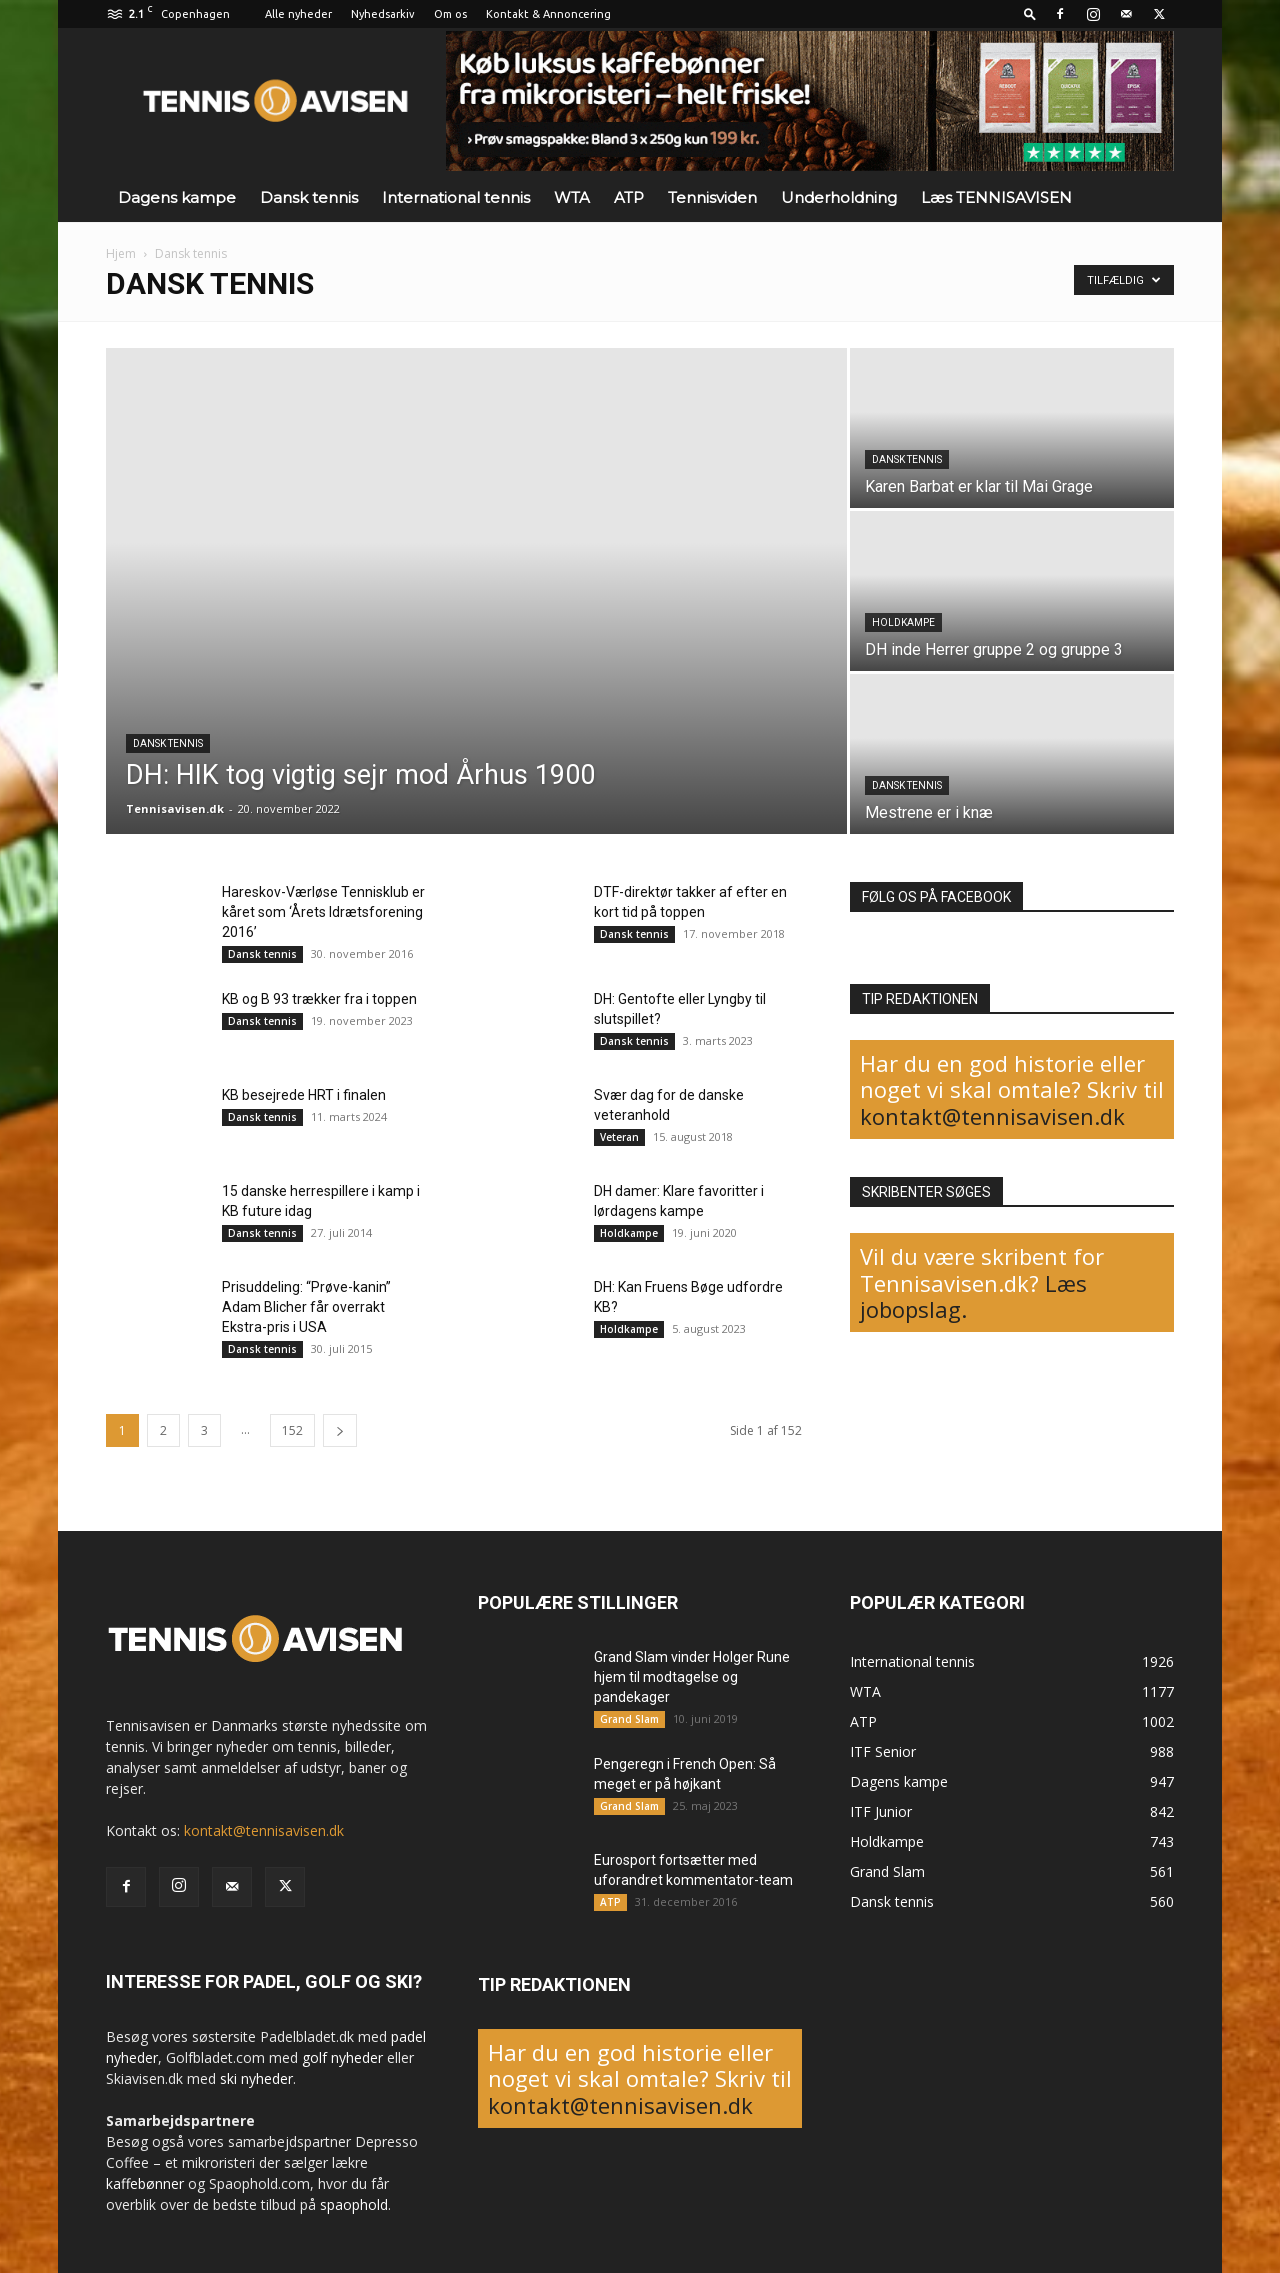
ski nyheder (256, 2078)
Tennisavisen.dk (175, 808)
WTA (572, 197)
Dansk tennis (309, 197)
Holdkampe (903, 622)
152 (292, 1430)
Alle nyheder (298, 14)
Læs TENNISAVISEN (996, 197)
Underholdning (839, 197)
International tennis (456, 197)
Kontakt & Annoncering (548, 14)
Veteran (619, 1137)
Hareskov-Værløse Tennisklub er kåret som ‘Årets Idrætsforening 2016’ (323, 912)
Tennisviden (712, 197)
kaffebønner (145, 2183)
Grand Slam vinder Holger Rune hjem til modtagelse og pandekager (692, 1677)
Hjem (121, 253)
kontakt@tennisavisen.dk (992, 1116)
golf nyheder (342, 2057)
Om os (450, 14)
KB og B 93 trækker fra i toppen (319, 999)
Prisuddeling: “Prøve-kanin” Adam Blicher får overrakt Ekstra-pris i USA (306, 1307)
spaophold (354, 2204)
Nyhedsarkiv (383, 14)
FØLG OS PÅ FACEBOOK (936, 897)
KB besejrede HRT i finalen (304, 1095)
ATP (629, 197)
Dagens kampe (177, 197)
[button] (1030, 13)
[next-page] (340, 1430)
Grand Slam (629, 1719)
